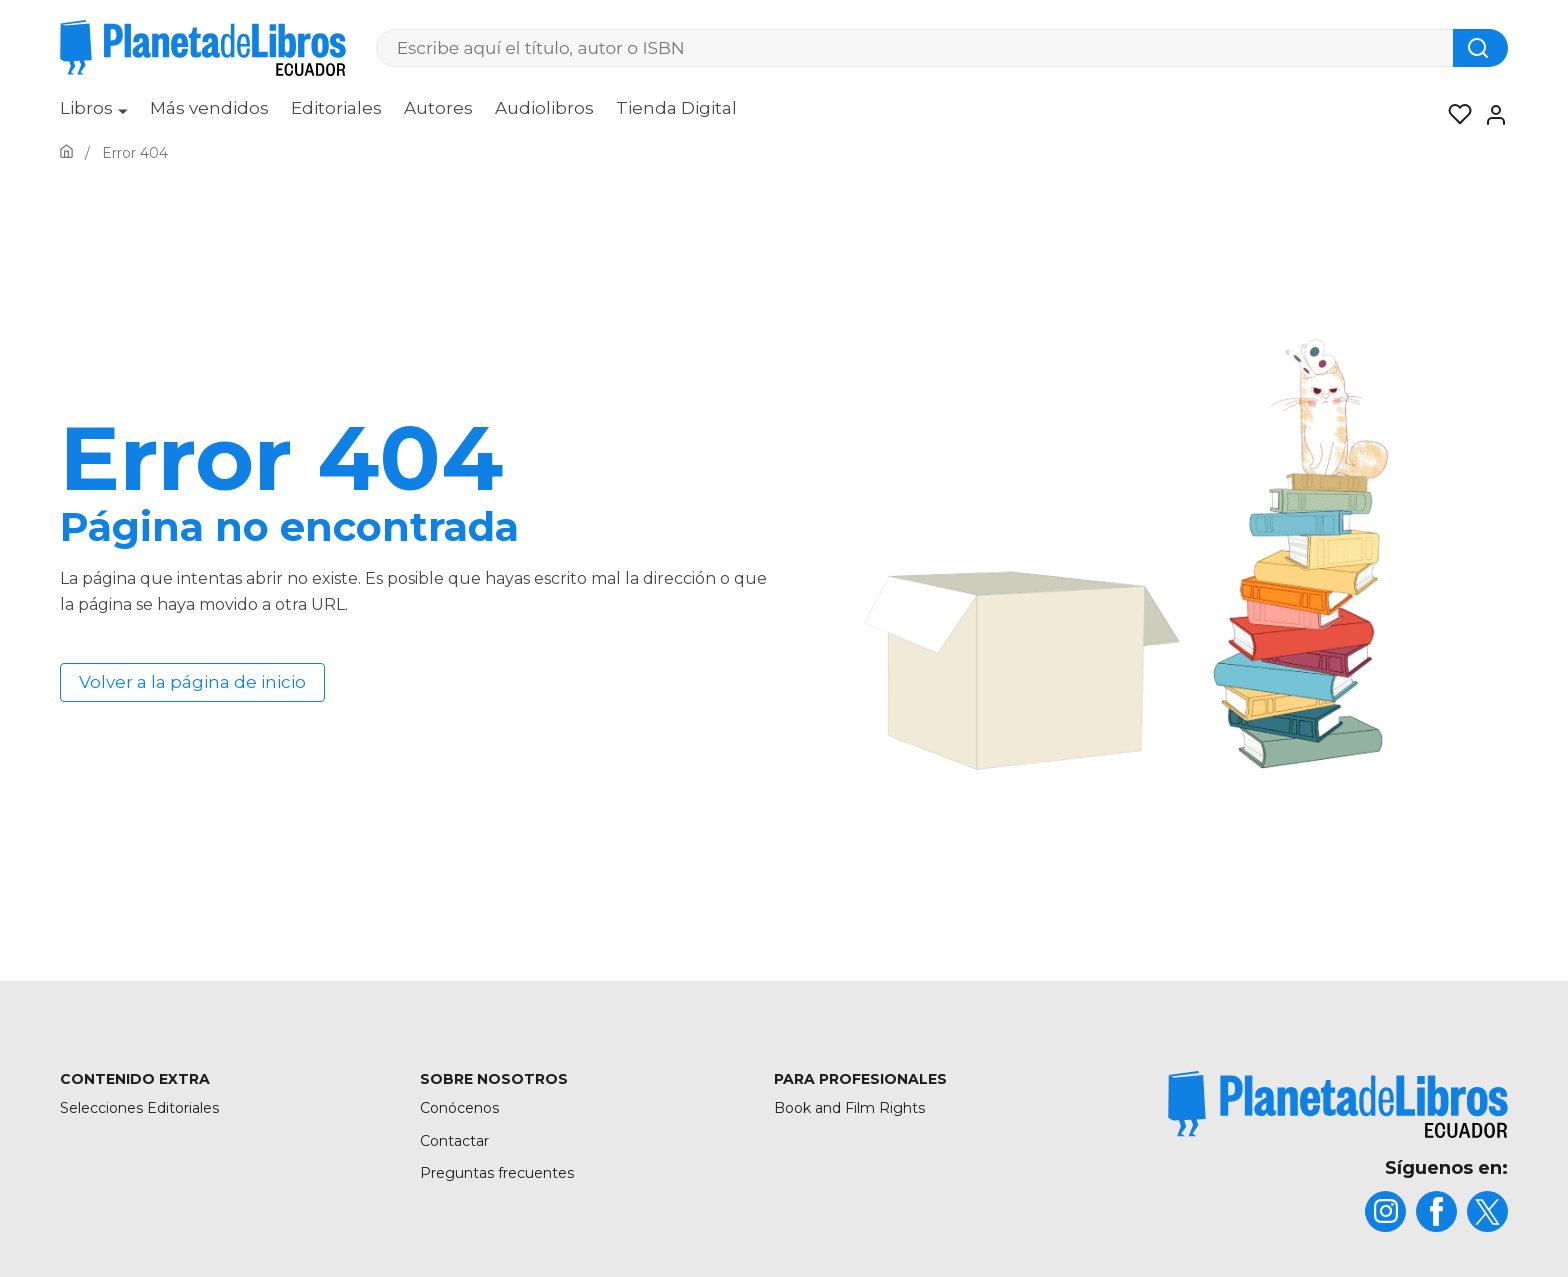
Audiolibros (544, 108)
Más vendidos (209, 108)
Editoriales (336, 108)
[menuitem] (94, 115)
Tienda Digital (676, 108)
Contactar (454, 1141)
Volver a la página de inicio (192, 682)
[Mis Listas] (1454, 115)
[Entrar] (1490, 115)
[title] (1338, 1104)
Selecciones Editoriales (139, 1108)
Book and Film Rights (849, 1108)
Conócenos (459, 1108)
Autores (438, 108)
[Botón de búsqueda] (1480, 48)
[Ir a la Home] (66, 153)
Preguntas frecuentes (497, 1173)
